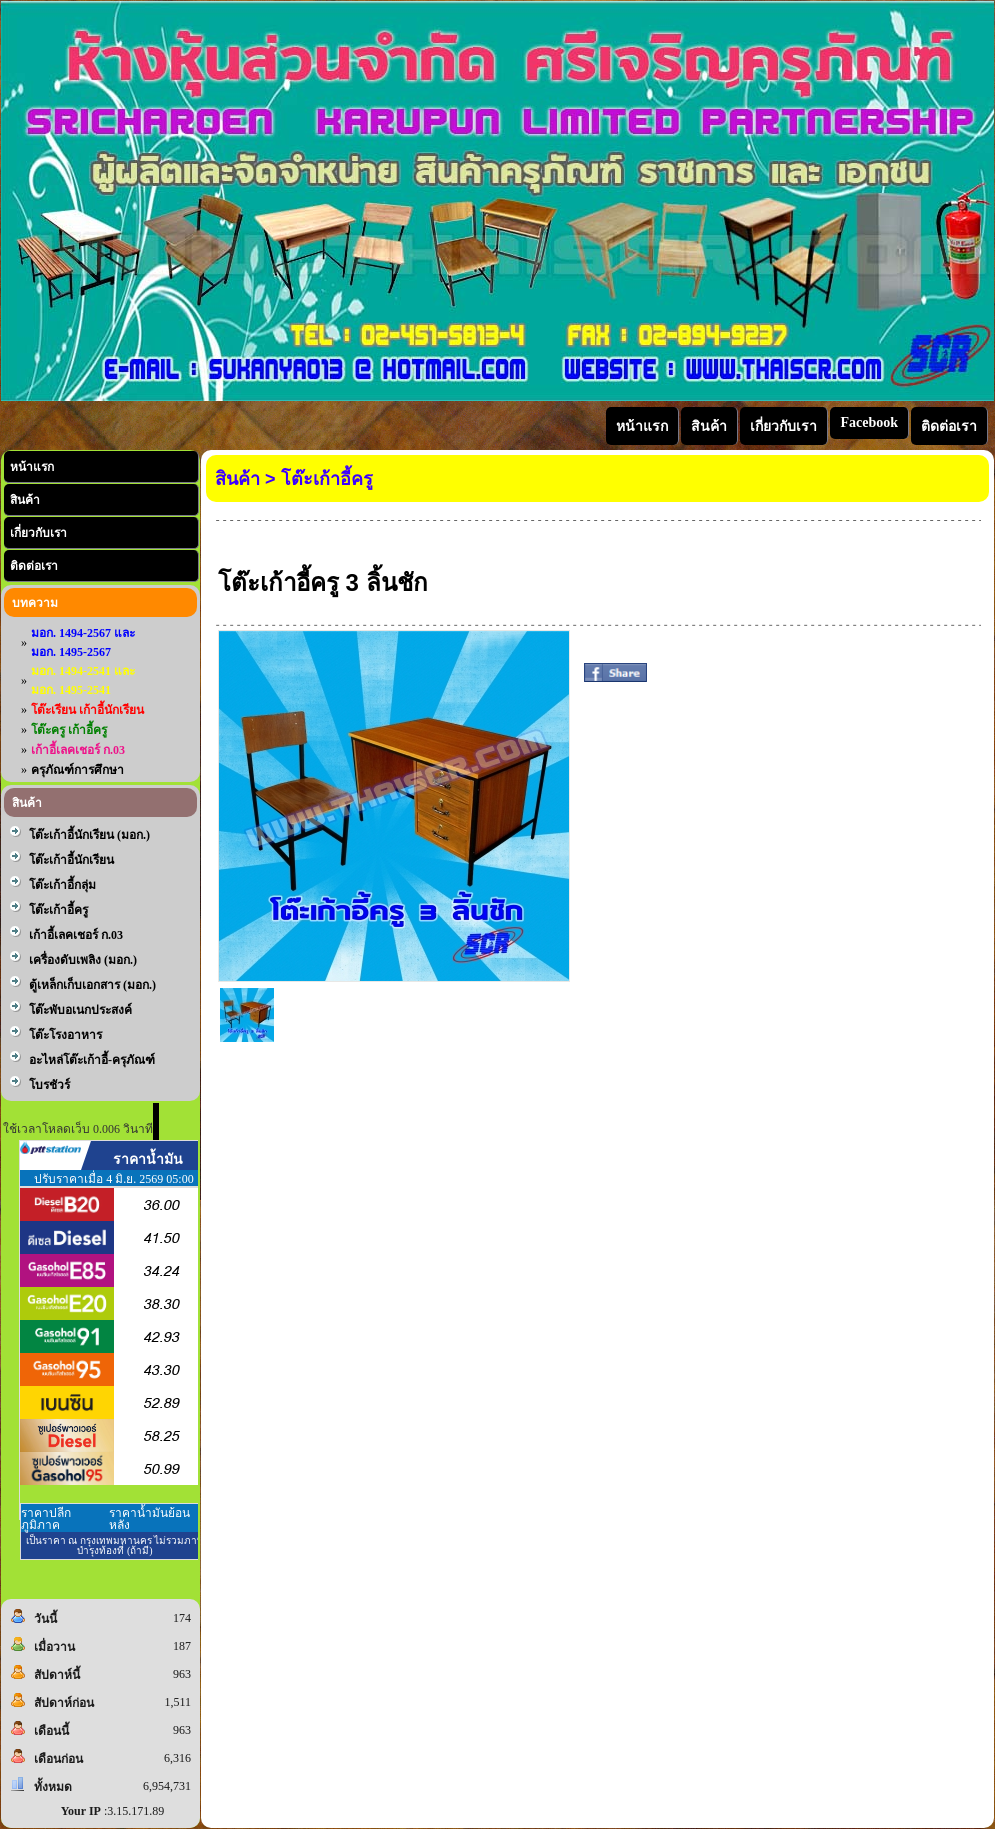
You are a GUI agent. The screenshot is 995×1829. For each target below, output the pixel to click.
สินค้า (25, 500)
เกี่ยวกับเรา (38, 533)
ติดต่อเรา (34, 566)
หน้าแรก (32, 467)
